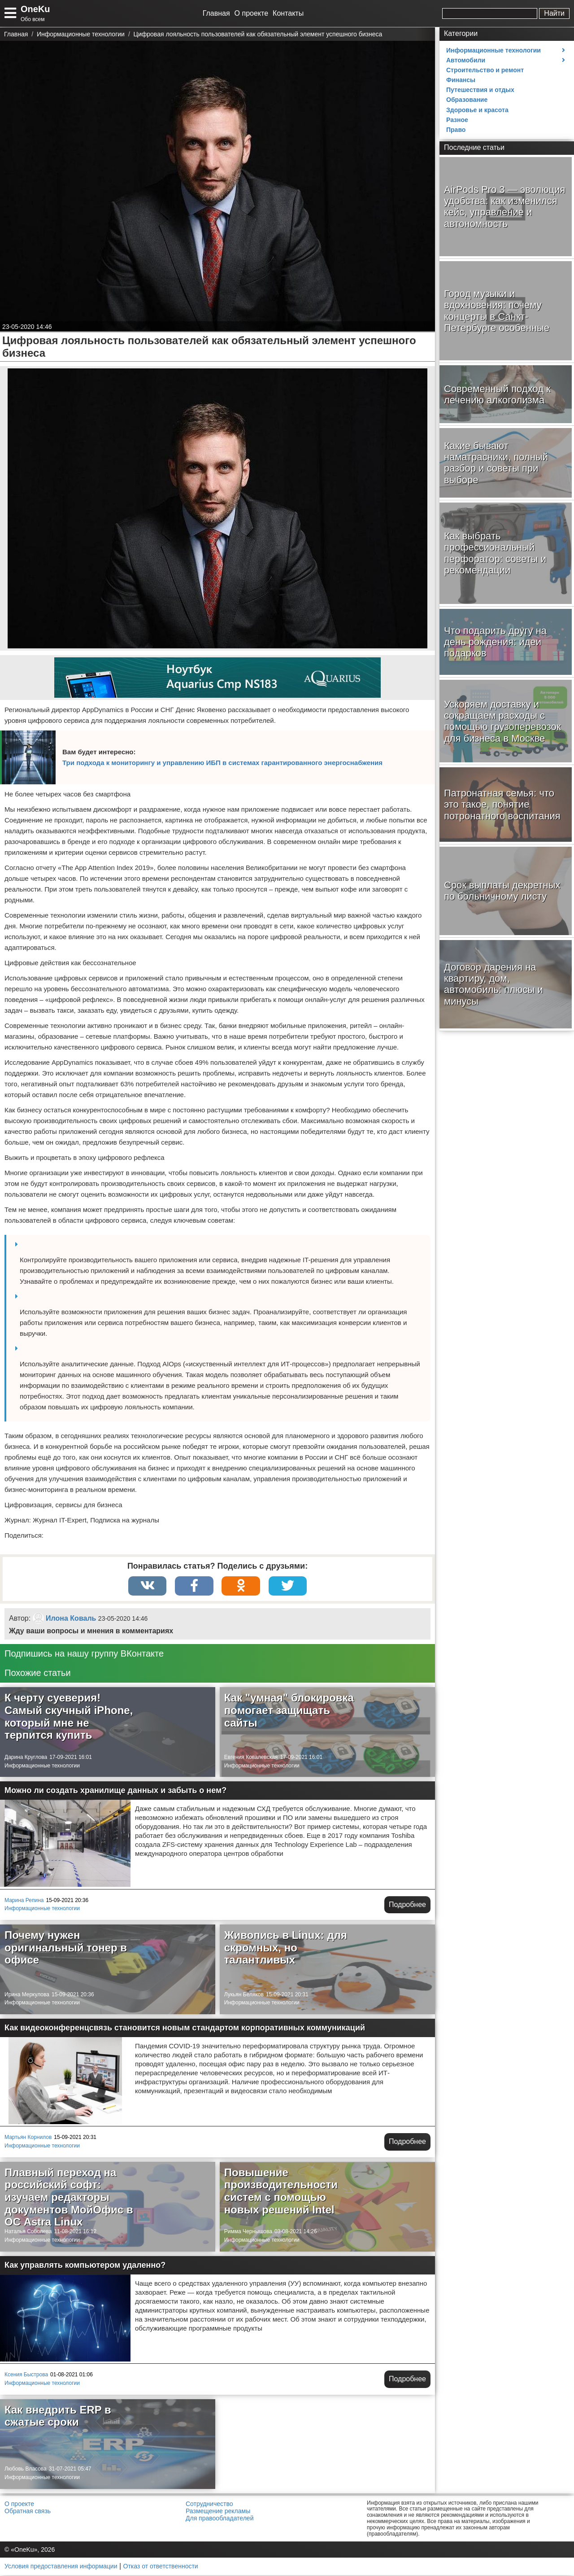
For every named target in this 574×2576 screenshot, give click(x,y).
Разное (457, 119)
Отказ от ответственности (160, 2567)
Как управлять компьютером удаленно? (84, 2265)
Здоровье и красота (477, 110)
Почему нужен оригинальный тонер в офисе (65, 1948)
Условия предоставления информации (60, 2567)
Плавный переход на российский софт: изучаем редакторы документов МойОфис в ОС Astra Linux (68, 2198)
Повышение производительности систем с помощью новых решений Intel (281, 2192)
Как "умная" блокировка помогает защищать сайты (289, 1711)
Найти (554, 13)
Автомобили (465, 60)
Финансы (460, 79)
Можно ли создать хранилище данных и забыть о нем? (115, 1791)
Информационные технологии (42, 1766)
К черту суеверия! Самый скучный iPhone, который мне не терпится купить (68, 1717)
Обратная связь (27, 2511)
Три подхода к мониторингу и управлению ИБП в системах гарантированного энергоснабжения (222, 762)
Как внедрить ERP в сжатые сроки (57, 2417)
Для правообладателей (219, 2519)
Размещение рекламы (218, 2511)
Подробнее (407, 1905)
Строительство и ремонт (485, 70)
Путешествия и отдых (480, 89)
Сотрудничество (209, 2504)
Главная (216, 13)
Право (455, 129)
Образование (466, 99)
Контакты (288, 13)
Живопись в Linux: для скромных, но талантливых (285, 1948)
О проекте (251, 13)
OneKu (35, 9)
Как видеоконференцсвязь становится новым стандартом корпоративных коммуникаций (184, 2028)
